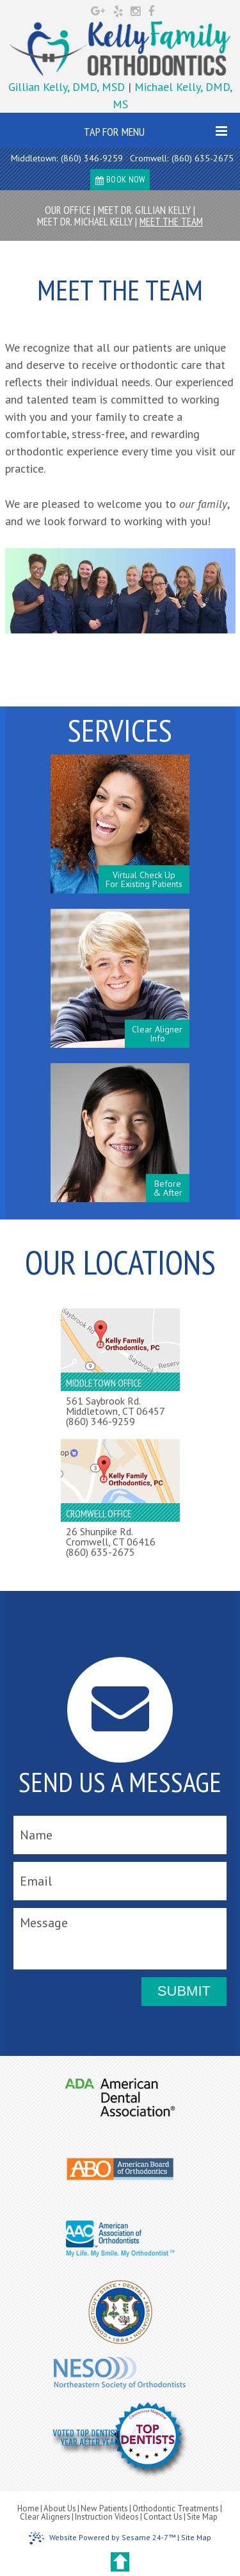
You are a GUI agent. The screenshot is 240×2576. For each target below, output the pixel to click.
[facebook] (151, 10)
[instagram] (137, 10)
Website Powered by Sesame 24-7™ (102, 2538)
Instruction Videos (107, 2517)
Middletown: (34, 158)
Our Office (68, 210)
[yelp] (119, 10)
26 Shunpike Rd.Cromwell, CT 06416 (111, 1536)
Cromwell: (149, 158)
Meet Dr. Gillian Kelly (144, 210)
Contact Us (162, 2517)
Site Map (202, 2517)
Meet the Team (171, 221)
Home (28, 2508)
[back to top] (120, 2562)
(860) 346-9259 (92, 158)
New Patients (104, 2508)
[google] (99, 10)
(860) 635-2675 (203, 158)
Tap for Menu (155, 131)
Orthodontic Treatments (175, 2508)
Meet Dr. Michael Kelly (84, 221)
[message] (120, 1938)
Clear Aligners (45, 2517)
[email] (120, 1881)
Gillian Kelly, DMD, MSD (68, 86)
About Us (60, 2508)
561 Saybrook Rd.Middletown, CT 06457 (115, 1406)
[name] (120, 1835)
